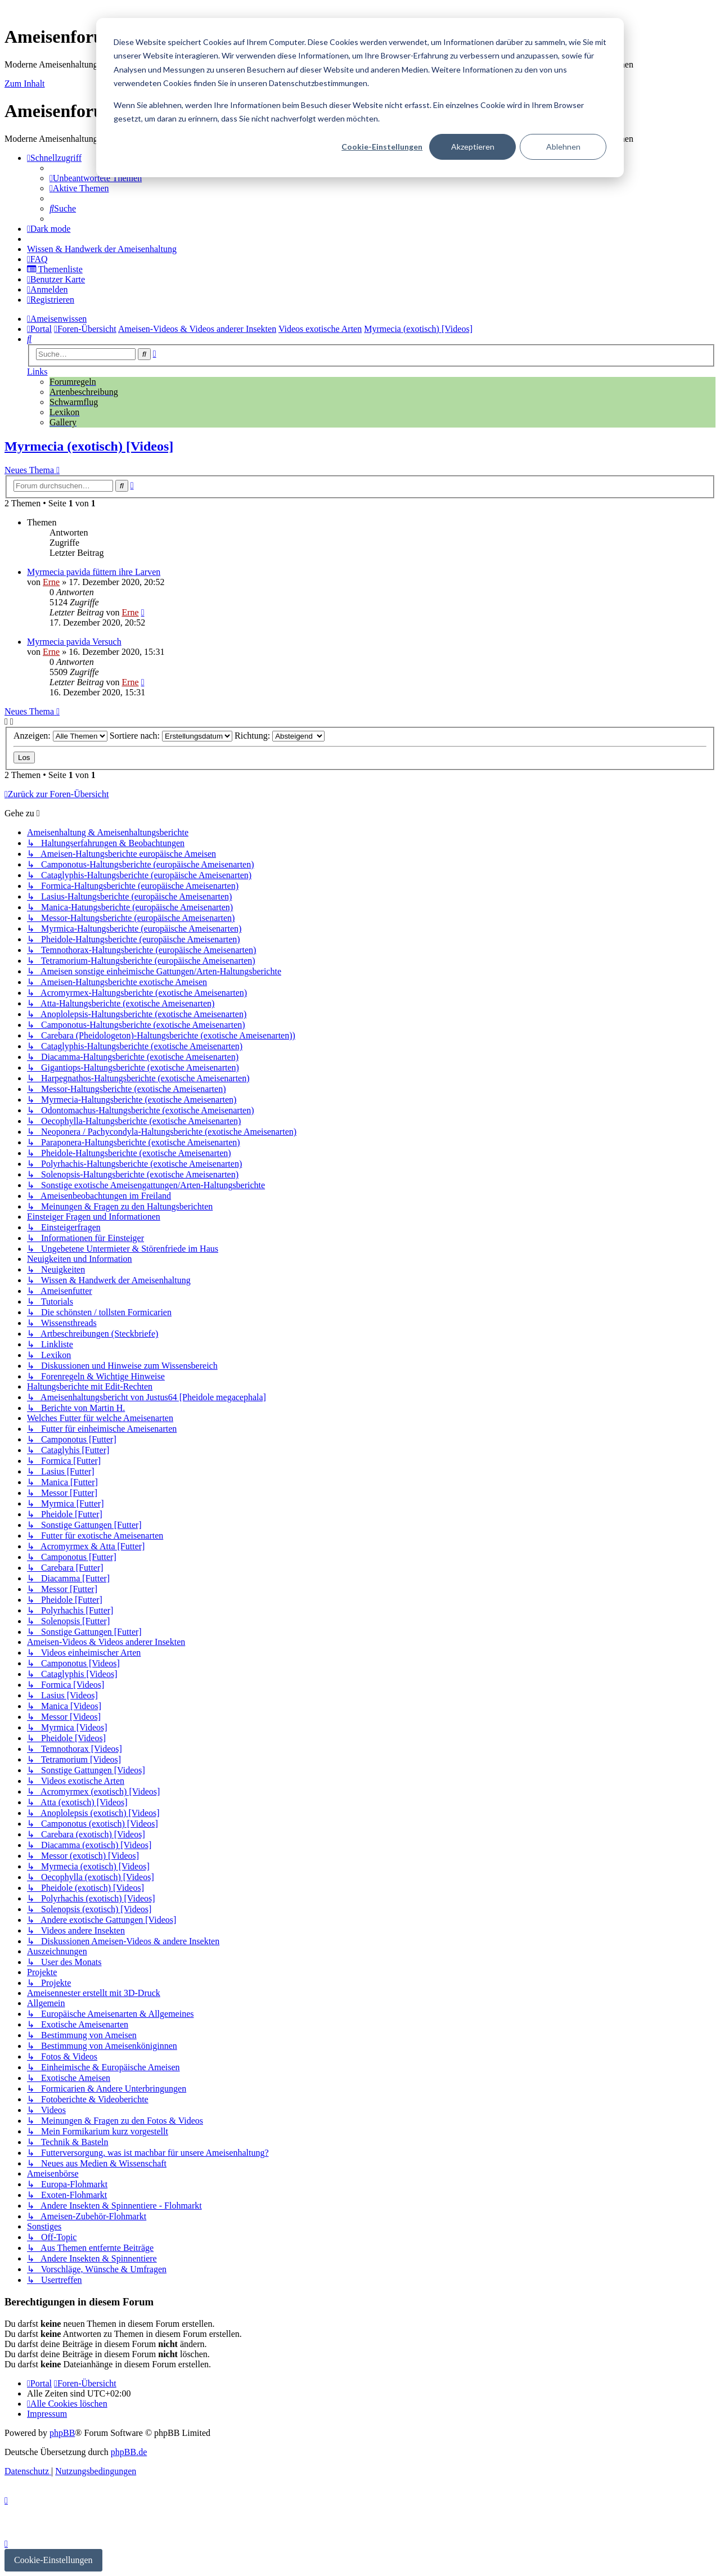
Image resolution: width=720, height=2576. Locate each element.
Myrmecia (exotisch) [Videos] (88, 446)
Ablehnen (563, 146)
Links (37, 371)
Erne (51, 582)
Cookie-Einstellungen (381, 146)
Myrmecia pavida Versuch (74, 641)
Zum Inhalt (24, 83)
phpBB (62, 2433)
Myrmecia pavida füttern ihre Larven (93, 572)
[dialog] (360, 97)
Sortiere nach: (171, 735)
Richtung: (280, 735)
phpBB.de (129, 2452)
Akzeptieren (472, 146)
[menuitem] (96, 178)
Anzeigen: (60, 735)
